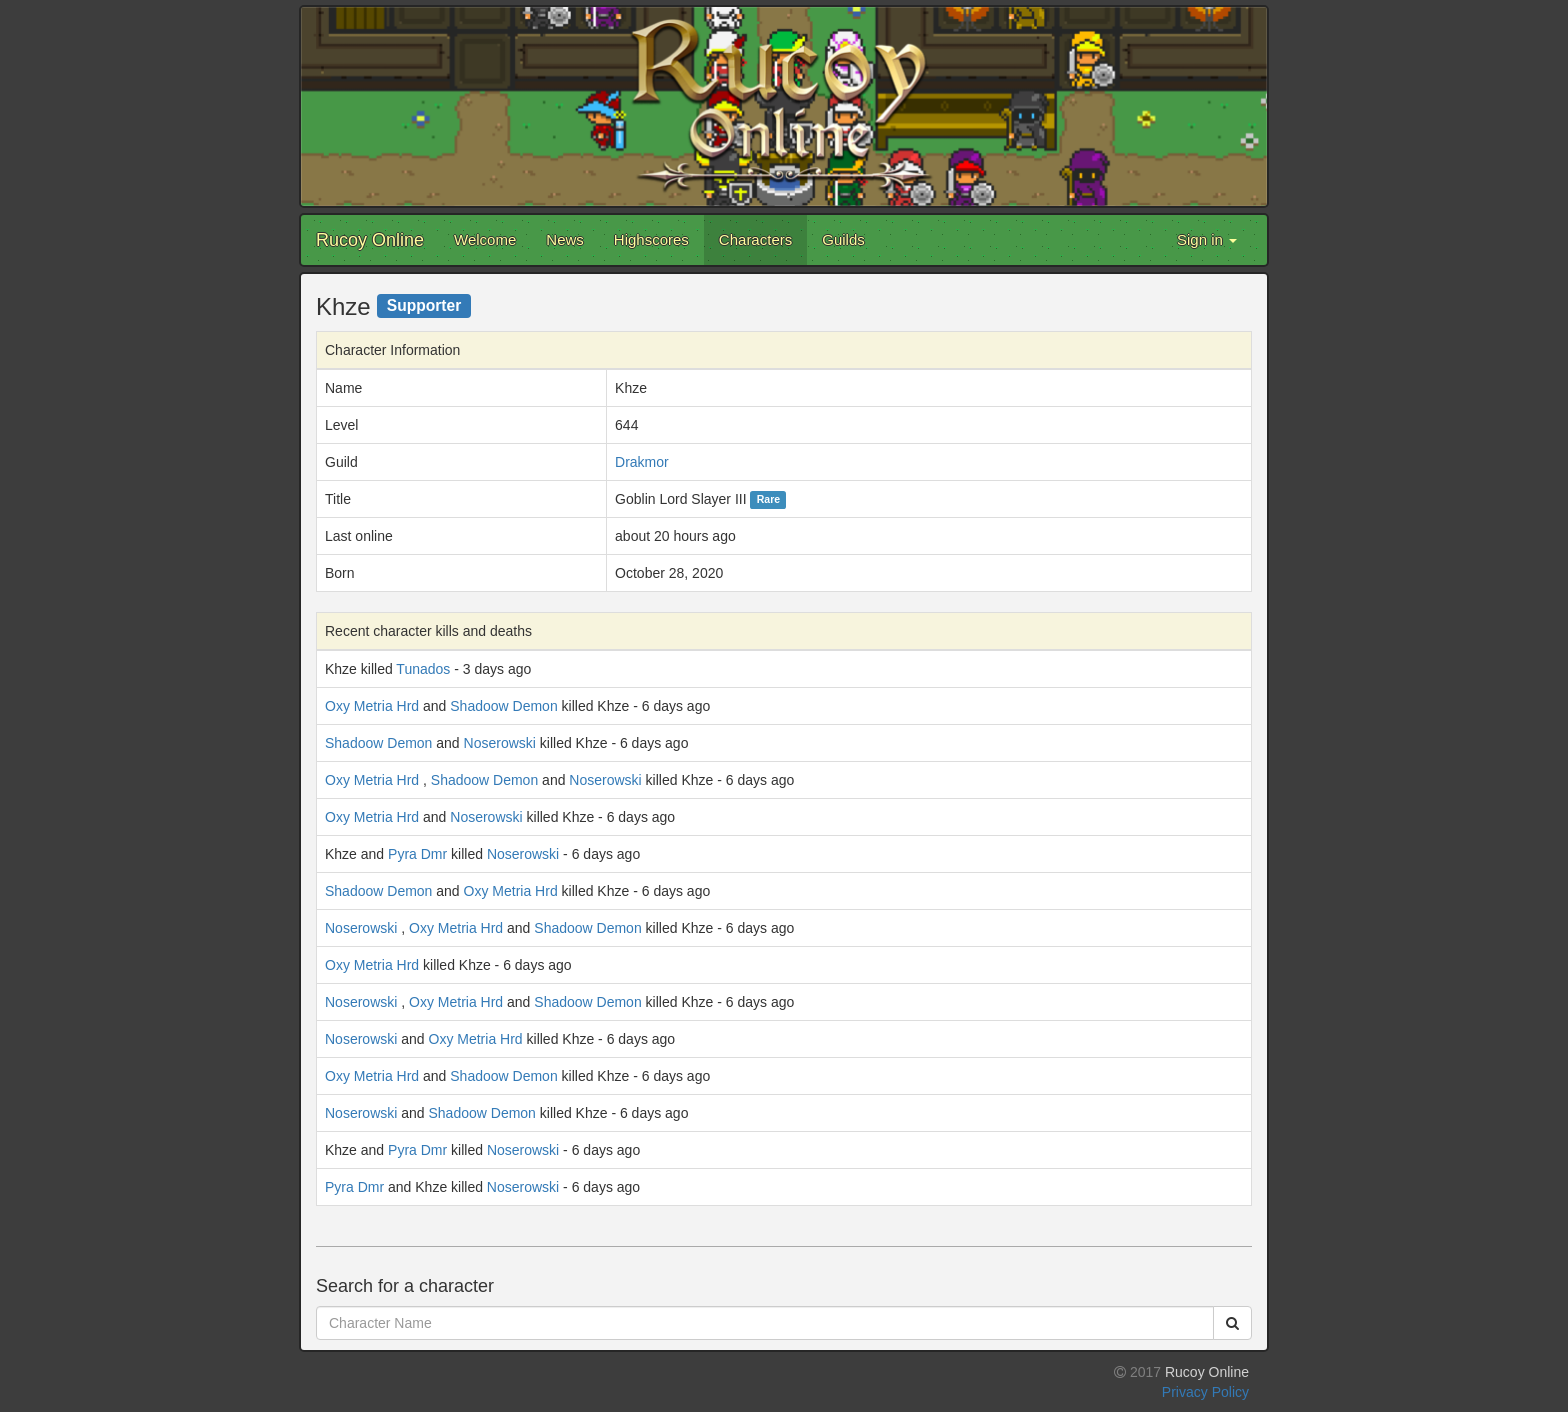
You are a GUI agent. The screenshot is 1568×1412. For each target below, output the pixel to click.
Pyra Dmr (417, 854)
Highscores (651, 239)
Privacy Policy (1205, 1392)
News (565, 239)
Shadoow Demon (503, 706)
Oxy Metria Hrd (372, 706)
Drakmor (642, 462)
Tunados (423, 669)
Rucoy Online (370, 240)
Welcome (485, 239)
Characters (755, 239)
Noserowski (500, 743)
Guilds (843, 239)
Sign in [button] (1207, 239)
